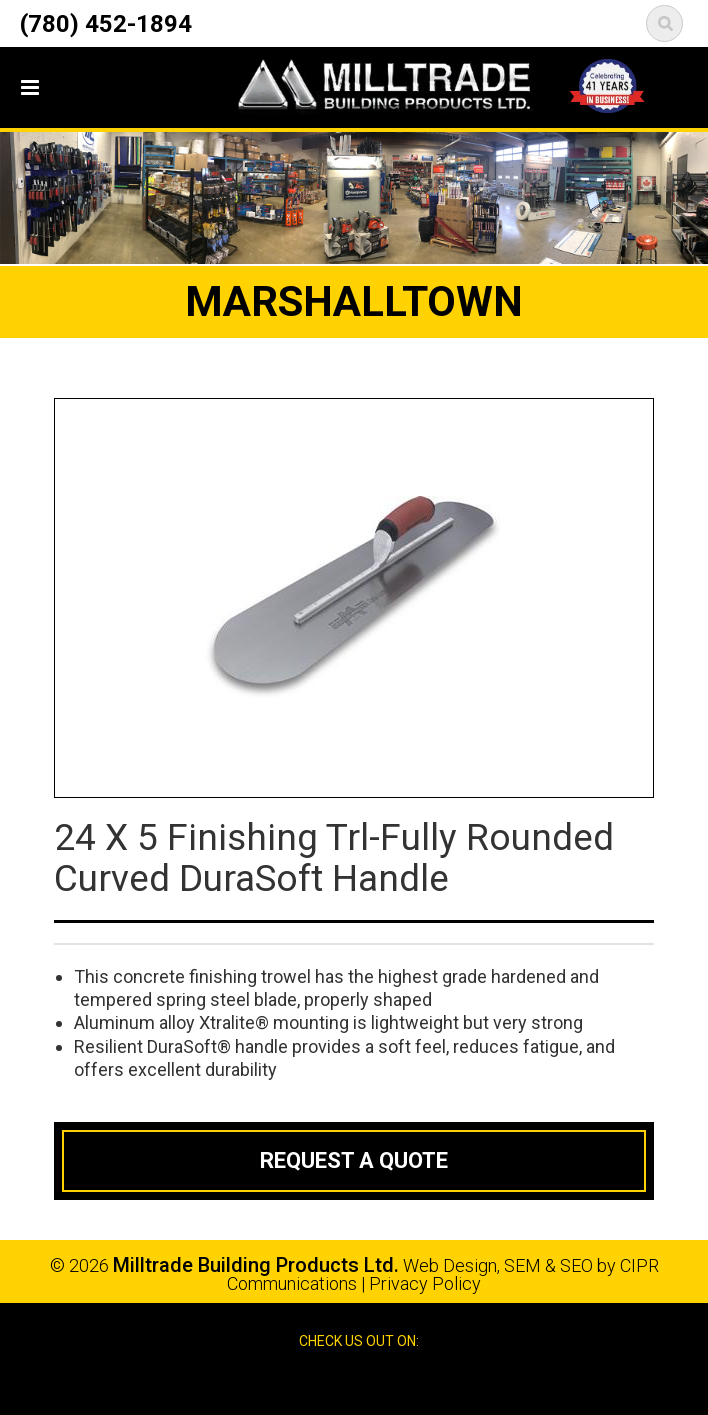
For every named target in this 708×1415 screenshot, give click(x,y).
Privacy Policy (425, 1283)
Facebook (335, 1382)
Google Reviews (376, 1382)
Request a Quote (354, 1160)
